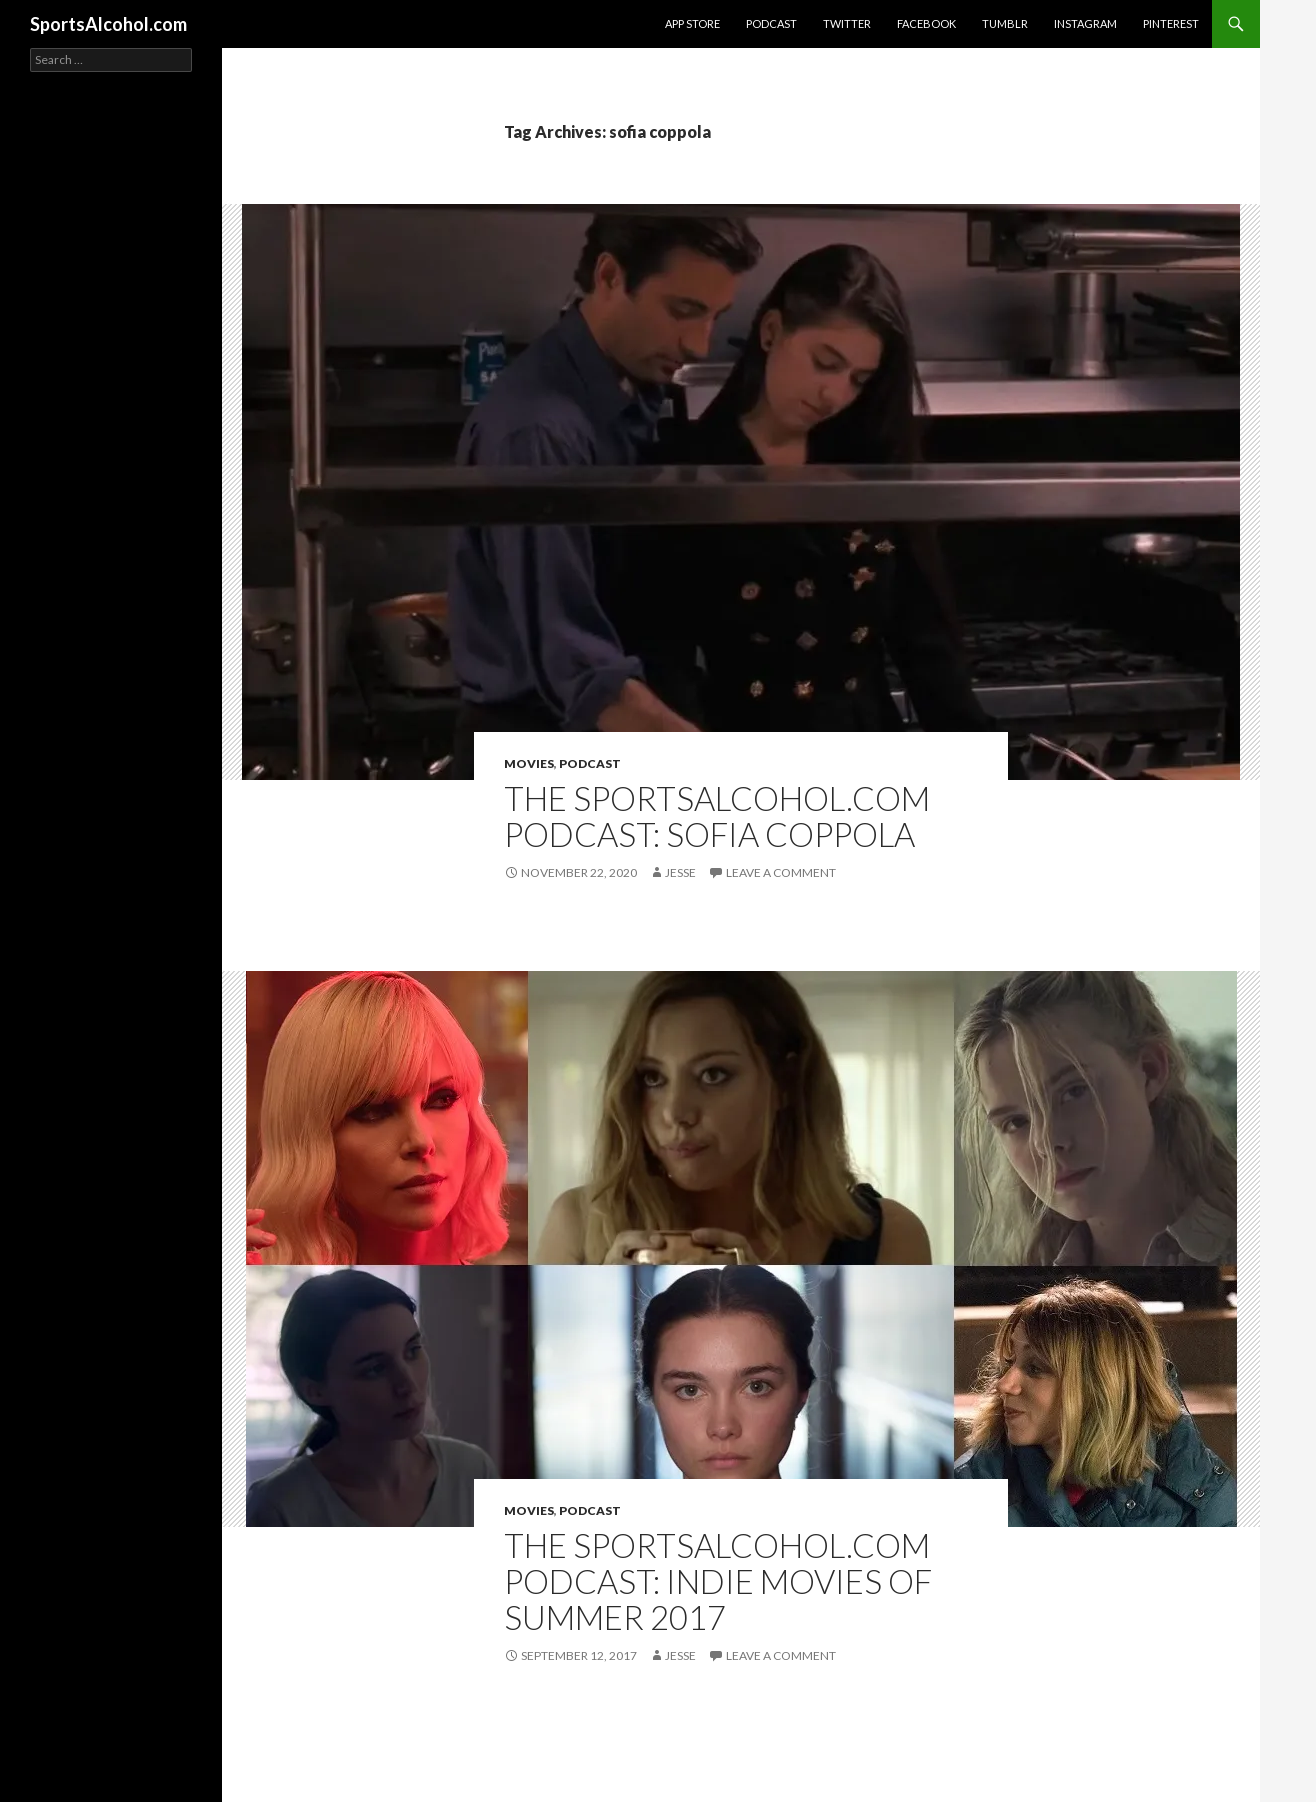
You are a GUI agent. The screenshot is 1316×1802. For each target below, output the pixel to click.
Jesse (680, 872)
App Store (692, 23)
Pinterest (1171, 23)
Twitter (847, 23)
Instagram (1085, 23)
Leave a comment (781, 872)
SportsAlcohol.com (108, 24)
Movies (529, 763)
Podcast (771, 23)
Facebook (926, 23)
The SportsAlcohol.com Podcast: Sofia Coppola (717, 816)
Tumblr (1005, 23)
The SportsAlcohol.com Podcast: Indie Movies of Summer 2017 (718, 1581)
